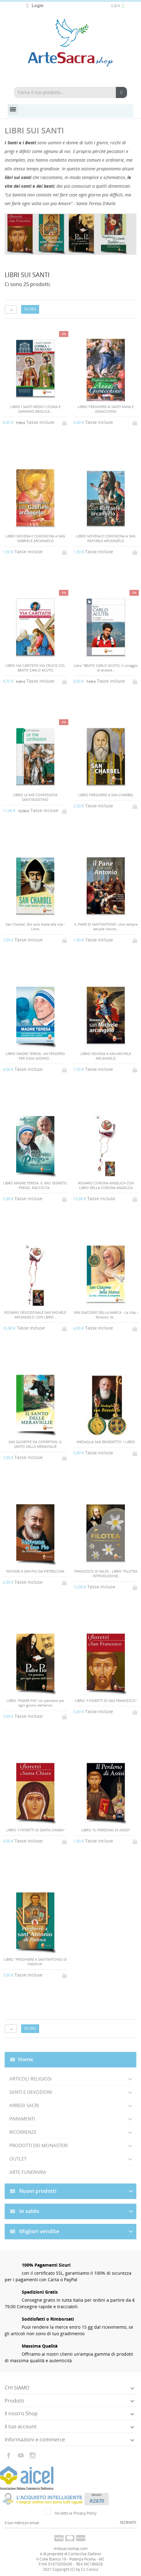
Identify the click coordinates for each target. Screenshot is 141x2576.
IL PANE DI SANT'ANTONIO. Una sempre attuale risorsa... (106, 926)
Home (25, 2058)
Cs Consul (89, 2569)
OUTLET (17, 2159)
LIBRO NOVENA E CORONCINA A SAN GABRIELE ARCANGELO (35, 538)
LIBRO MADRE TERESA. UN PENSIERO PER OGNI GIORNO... (35, 1056)
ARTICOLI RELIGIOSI (30, 2079)
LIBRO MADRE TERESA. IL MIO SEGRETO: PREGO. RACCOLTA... (35, 1185)
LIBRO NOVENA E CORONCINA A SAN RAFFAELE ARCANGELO (105, 538)
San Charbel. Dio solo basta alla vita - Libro (35, 926)
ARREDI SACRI (24, 2105)
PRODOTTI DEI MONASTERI (38, 2145)
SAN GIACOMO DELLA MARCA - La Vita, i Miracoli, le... (106, 1314)
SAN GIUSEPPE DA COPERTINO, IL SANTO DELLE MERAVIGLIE (35, 1444)
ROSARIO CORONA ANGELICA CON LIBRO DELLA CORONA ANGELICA (106, 1185)
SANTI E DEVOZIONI (30, 2092)
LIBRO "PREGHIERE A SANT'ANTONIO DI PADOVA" (35, 1961)
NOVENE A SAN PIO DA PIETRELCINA (35, 1571)
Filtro (30, 309)
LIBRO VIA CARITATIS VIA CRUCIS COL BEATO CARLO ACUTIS (35, 667)
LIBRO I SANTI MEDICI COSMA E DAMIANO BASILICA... (35, 409)
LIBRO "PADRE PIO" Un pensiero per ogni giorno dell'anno (35, 1703)
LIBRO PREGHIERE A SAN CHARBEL (106, 794)
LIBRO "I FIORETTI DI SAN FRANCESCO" (106, 1700)
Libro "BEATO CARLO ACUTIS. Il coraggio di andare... (106, 667)
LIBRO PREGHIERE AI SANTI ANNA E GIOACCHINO (106, 409)
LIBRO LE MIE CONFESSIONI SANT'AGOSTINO (35, 797)
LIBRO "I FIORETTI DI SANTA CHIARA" (35, 1830)
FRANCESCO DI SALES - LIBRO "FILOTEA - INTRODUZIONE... (105, 1573)
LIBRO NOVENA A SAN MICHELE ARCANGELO (105, 1056)
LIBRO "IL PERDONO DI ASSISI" (105, 1830)
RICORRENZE (23, 2132)
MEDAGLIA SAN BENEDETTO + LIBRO (106, 1441)
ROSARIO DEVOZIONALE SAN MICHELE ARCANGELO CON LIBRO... (35, 1314)
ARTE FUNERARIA (27, 2172)
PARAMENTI (22, 2119)
